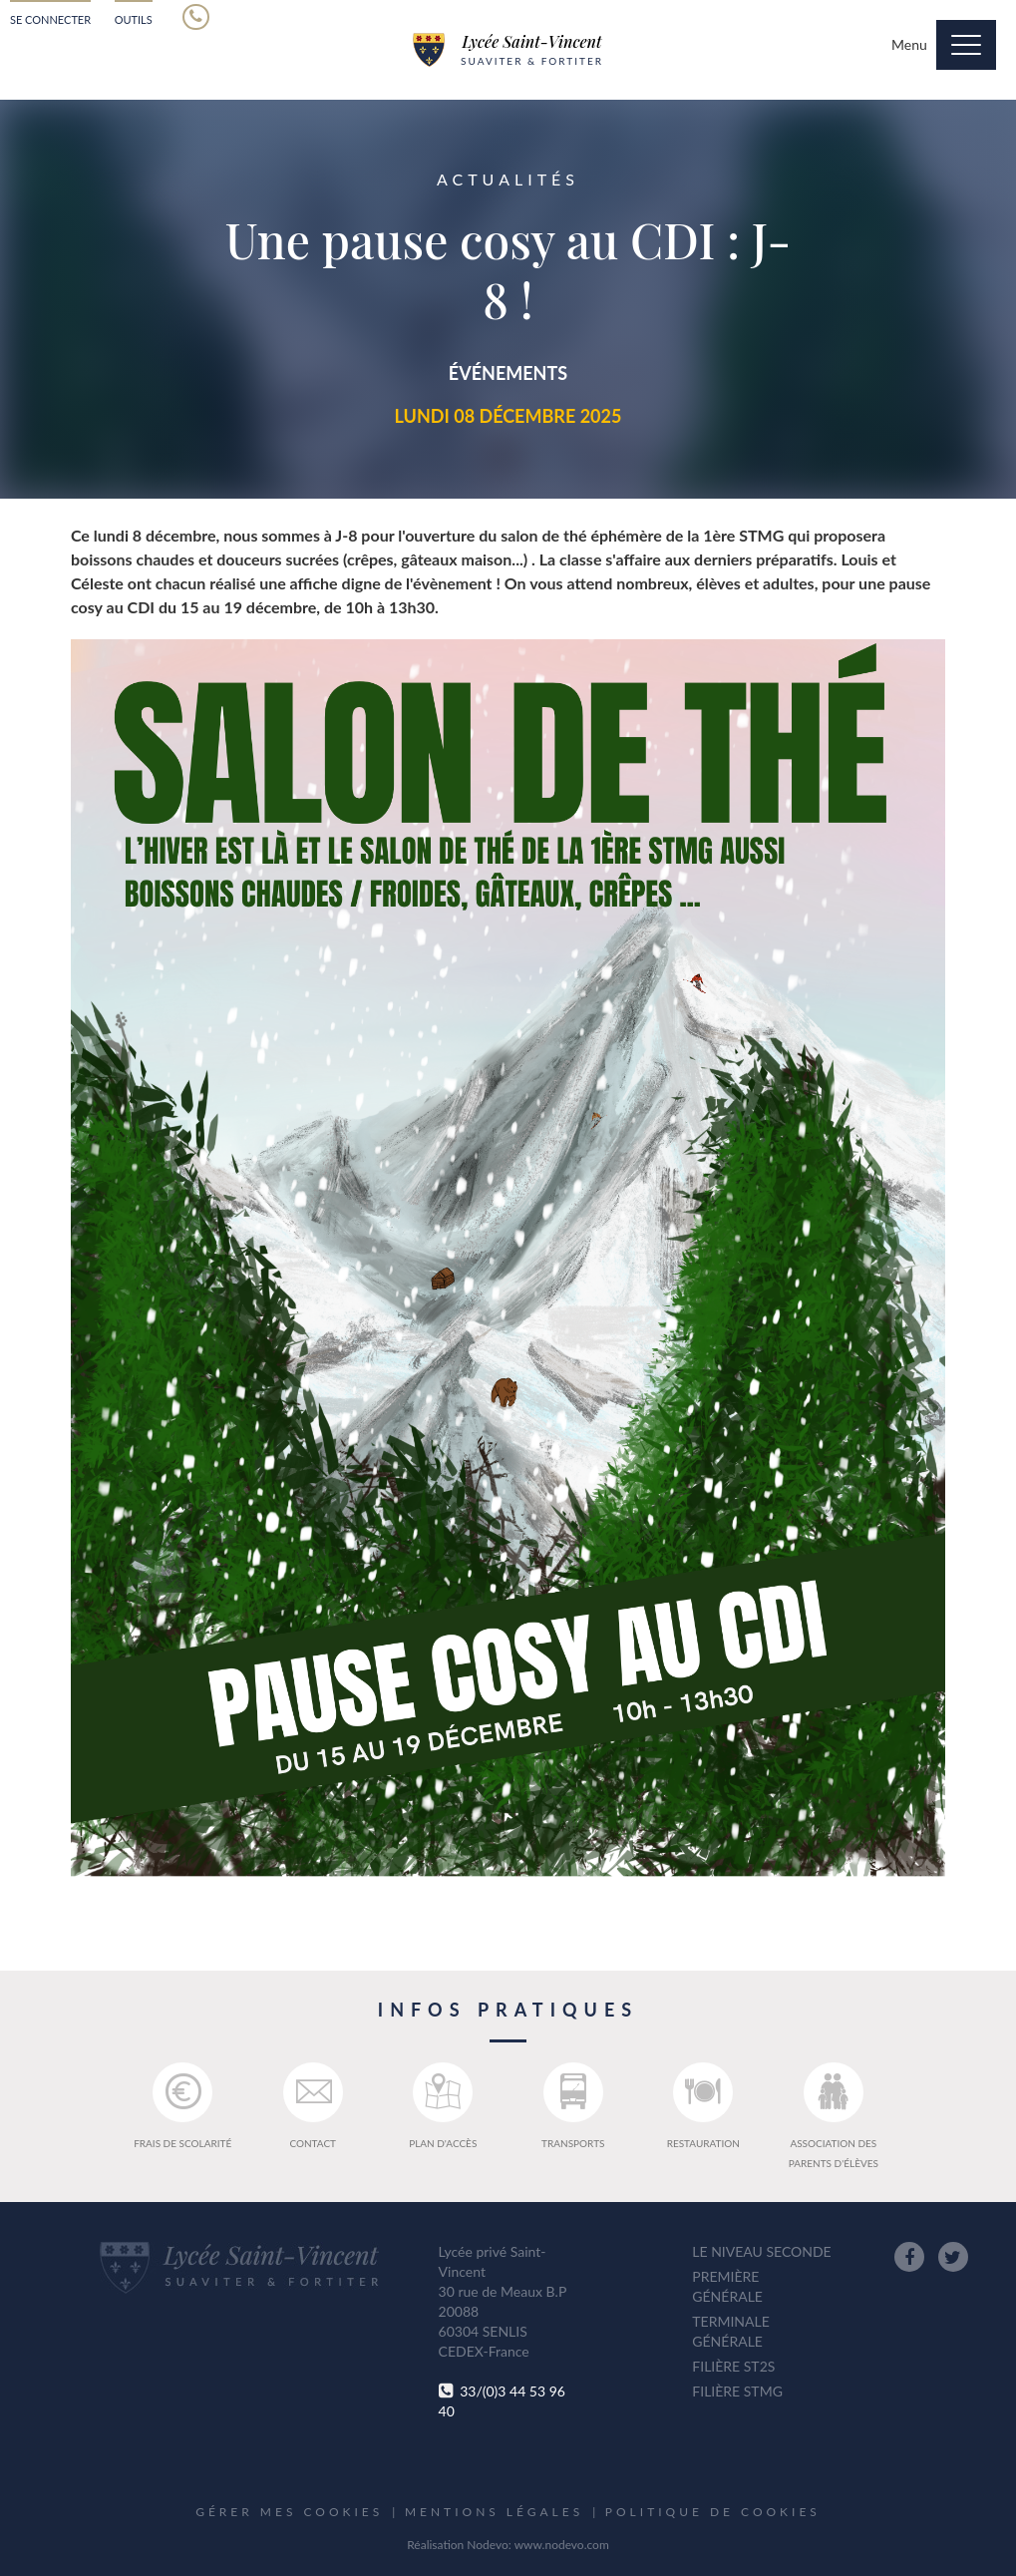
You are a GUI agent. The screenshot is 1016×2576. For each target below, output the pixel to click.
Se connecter (50, 19)
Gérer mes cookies (289, 2511)
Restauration (703, 2105)
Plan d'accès (443, 2105)
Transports (572, 2105)
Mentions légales (494, 2511)
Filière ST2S (733, 2366)
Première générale (727, 2286)
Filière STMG (737, 2391)
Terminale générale (730, 2331)
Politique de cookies (713, 2511)
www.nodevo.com (561, 2544)
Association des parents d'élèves (833, 2115)
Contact (313, 2105)
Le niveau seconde (761, 2251)
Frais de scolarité (182, 2105)
